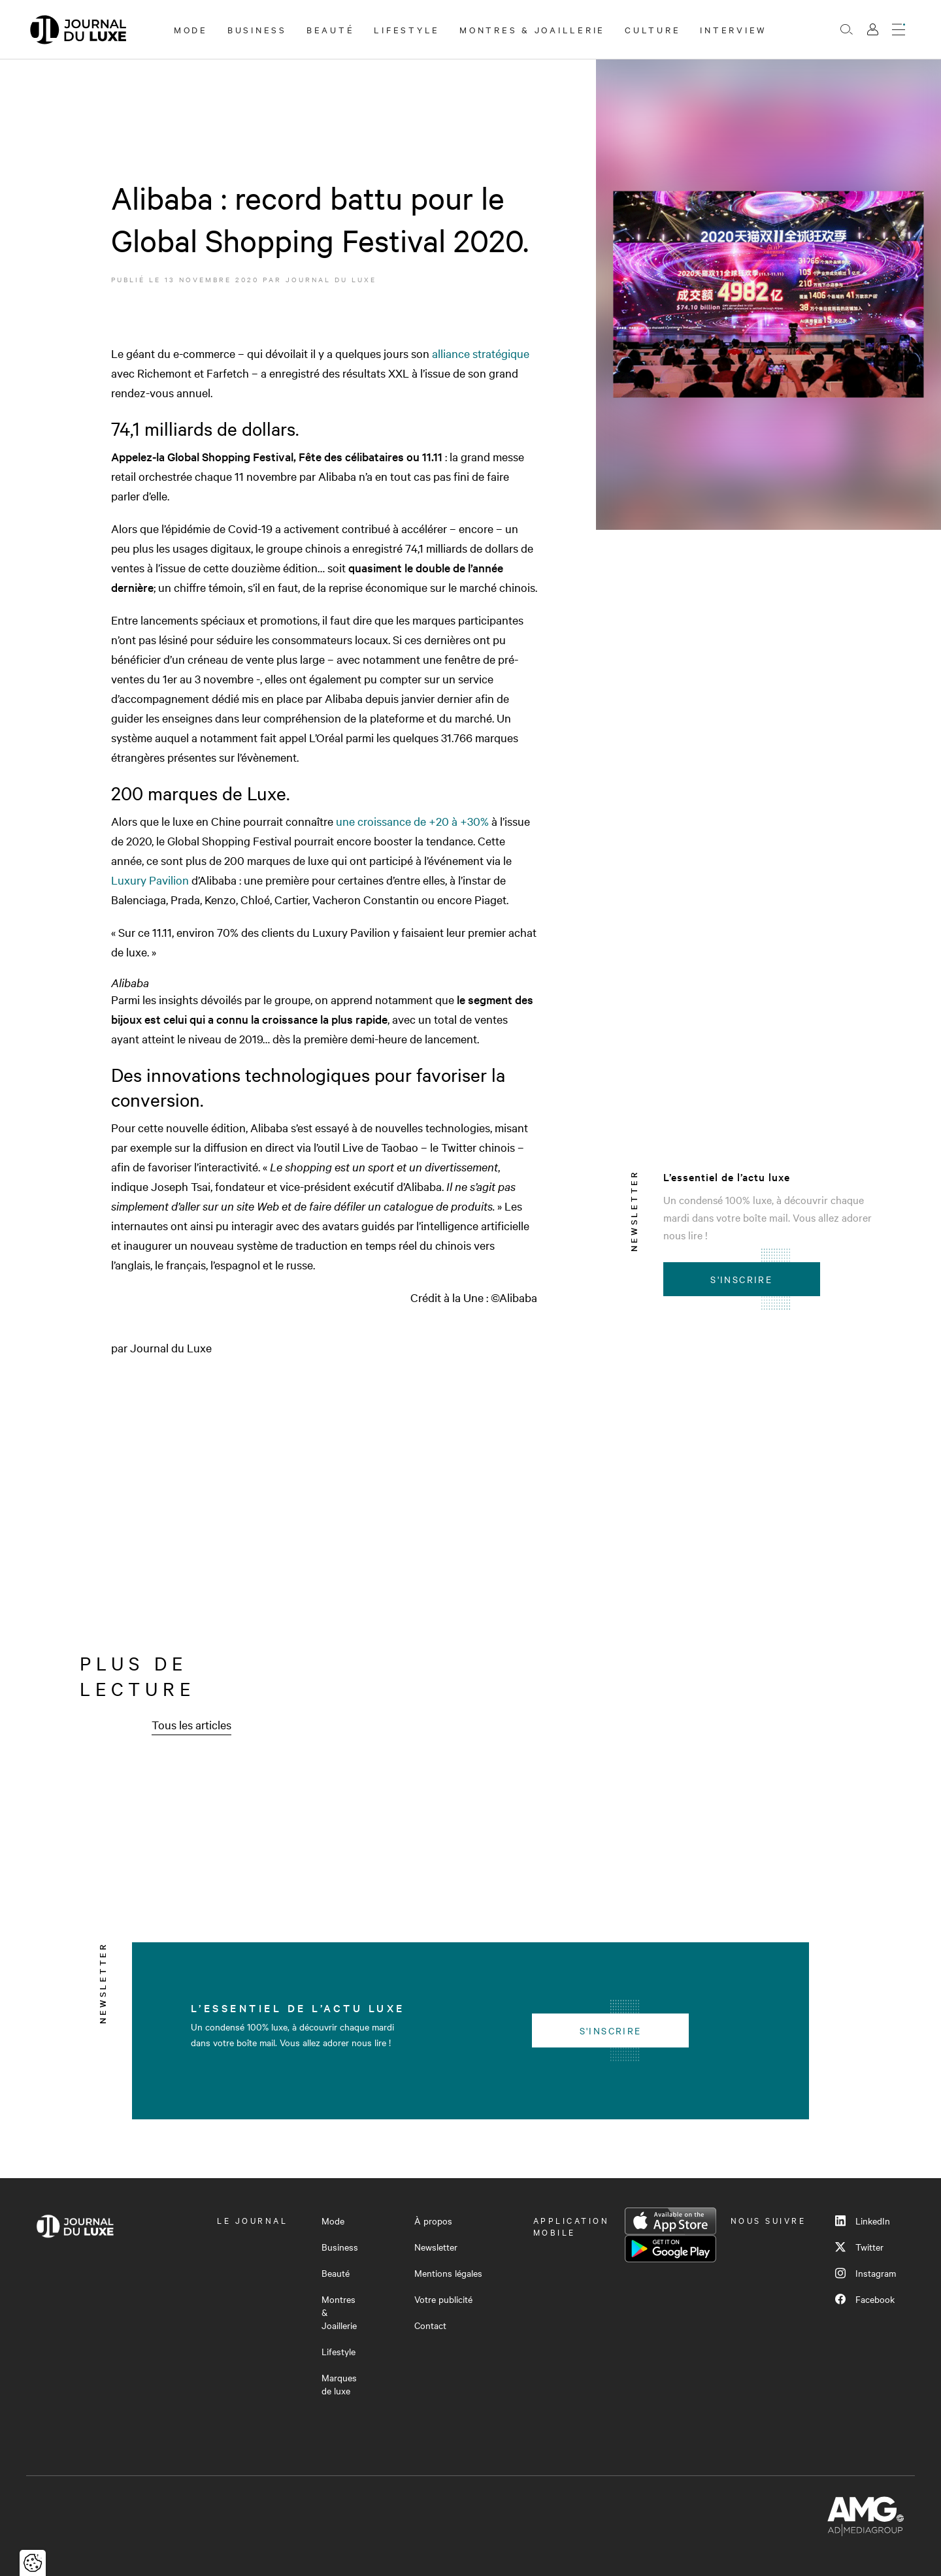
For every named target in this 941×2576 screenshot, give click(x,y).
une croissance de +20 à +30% (413, 820)
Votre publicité (443, 2299)
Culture (652, 29)
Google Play (670, 2248)
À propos (433, 2220)
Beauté (330, 29)
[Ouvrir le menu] (898, 29)
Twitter (859, 2246)
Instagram (865, 2272)
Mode (191, 29)
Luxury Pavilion (150, 879)
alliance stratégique (480, 353)
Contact (430, 2325)
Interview (733, 29)
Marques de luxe (339, 2384)
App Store (670, 2221)
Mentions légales (448, 2272)
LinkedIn (862, 2220)
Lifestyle (407, 29)
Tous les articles (191, 1724)
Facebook (865, 2299)
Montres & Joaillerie (532, 29)
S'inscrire (741, 1279)
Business (257, 29)
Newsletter (435, 2246)
